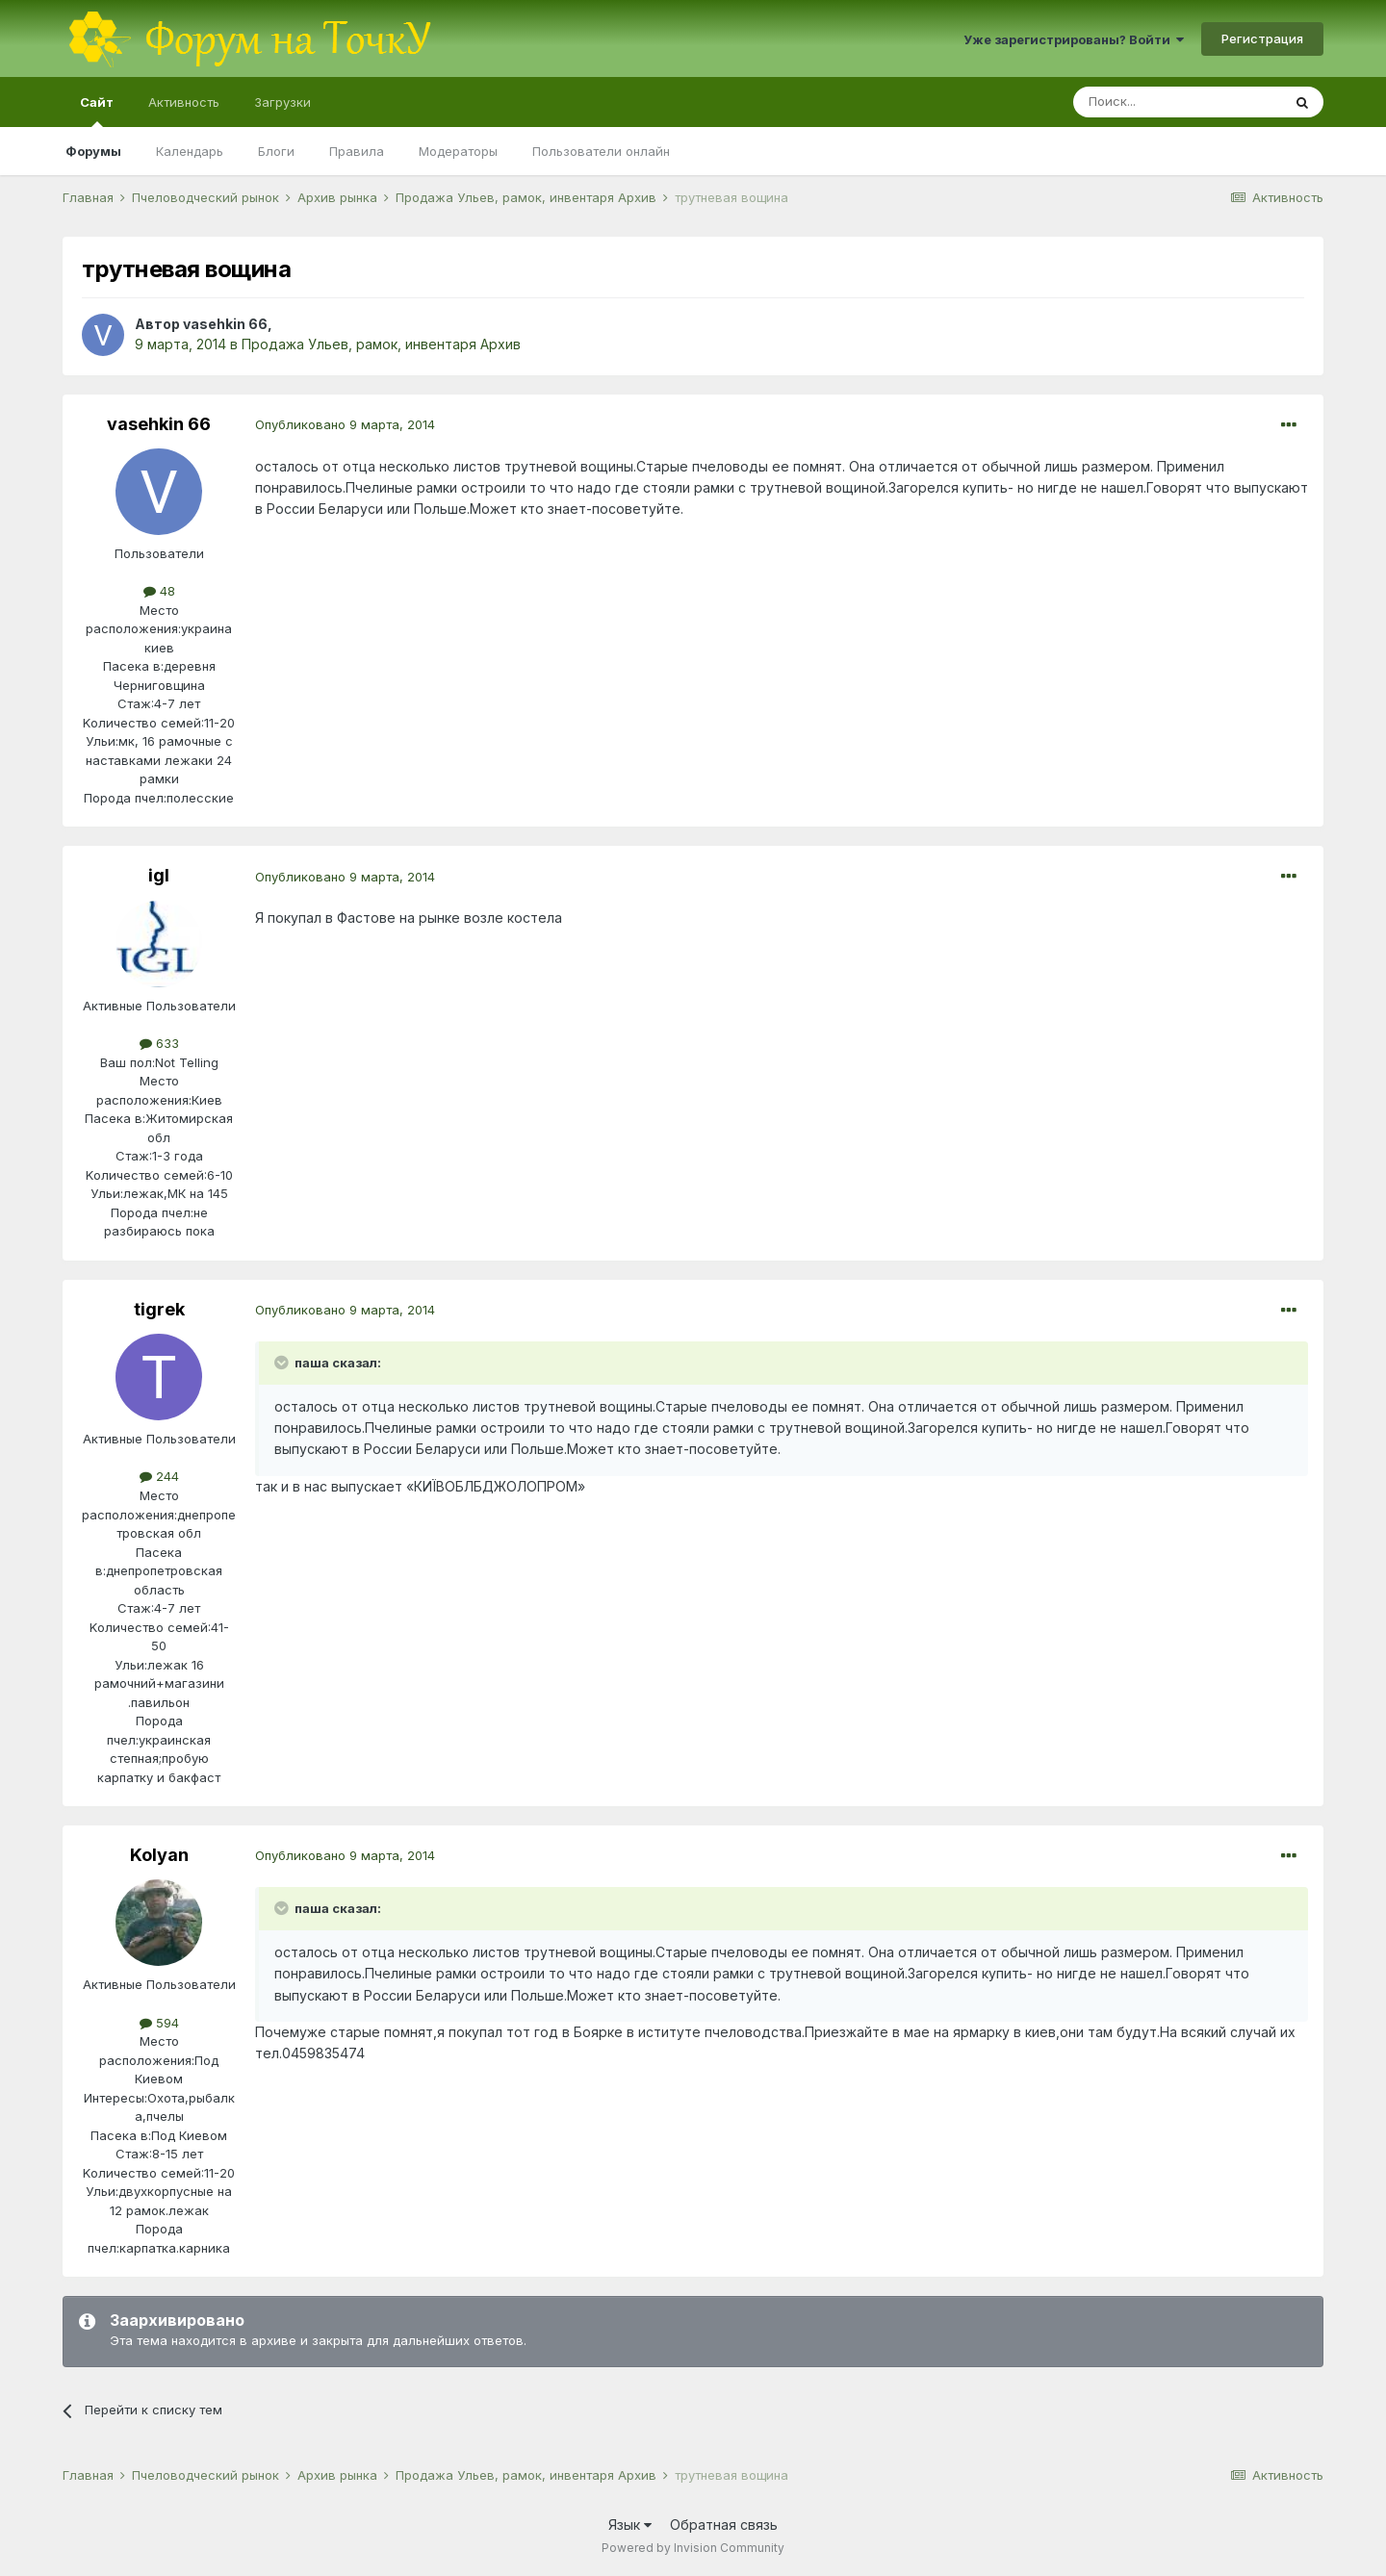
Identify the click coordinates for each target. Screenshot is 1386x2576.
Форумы (93, 151)
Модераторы (458, 151)
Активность (183, 102)
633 (159, 1043)
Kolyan (159, 1855)
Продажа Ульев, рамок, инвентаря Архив (381, 344)
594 (159, 2022)
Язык (630, 2524)
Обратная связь (724, 2524)
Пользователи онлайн (601, 151)
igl (158, 875)
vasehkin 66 (225, 324)
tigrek (159, 1309)
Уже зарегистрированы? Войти (1073, 39)
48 (159, 591)
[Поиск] (1177, 102)
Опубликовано (345, 424)
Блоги (276, 151)
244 (159, 1476)
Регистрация (1262, 38)
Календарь (189, 151)
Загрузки (282, 102)
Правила (356, 151)
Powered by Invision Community (693, 2547)
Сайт (97, 110)
